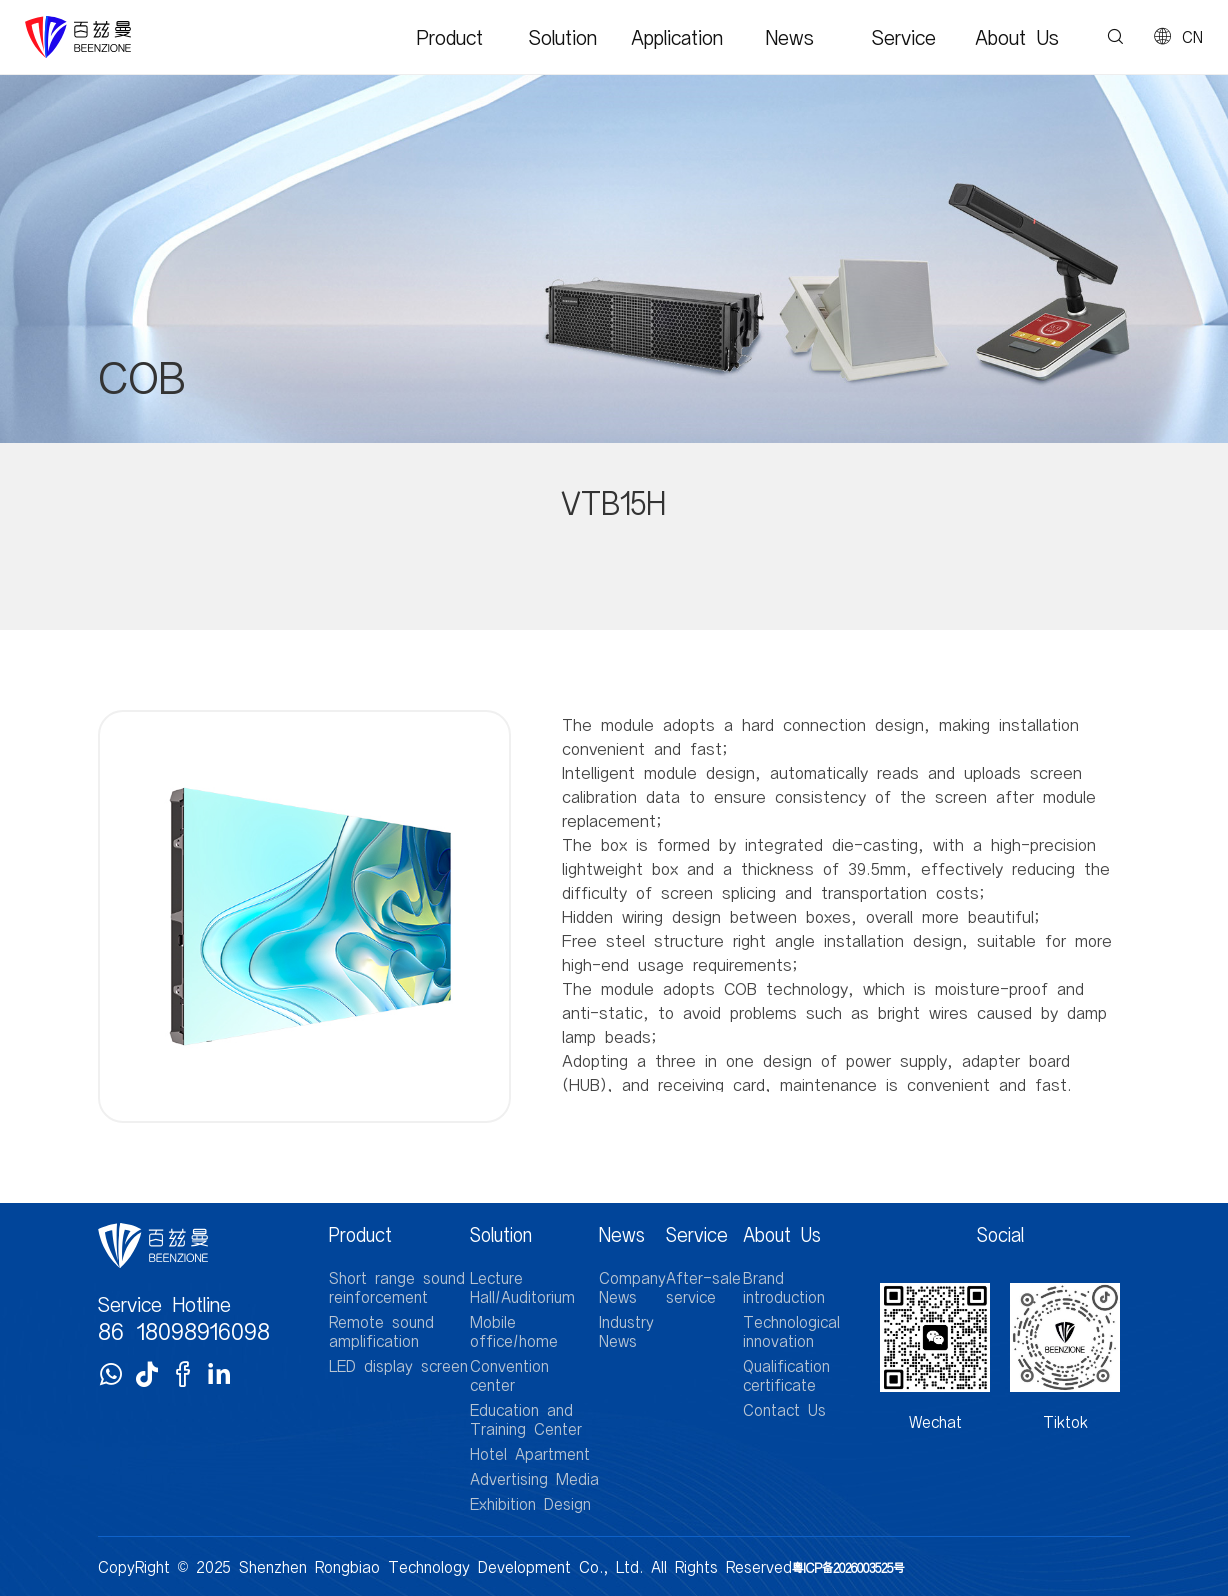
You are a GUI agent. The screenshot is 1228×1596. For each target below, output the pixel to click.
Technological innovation (791, 1331)
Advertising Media (534, 1478)
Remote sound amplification (381, 1331)
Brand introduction (784, 1287)
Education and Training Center (526, 1419)
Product (450, 37)
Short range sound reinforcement (397, 1287)
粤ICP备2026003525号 (848, 1567)
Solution (563, 37)
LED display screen (398, 1365)
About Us (1017, 37)
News (790, 37)
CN (1192, 37)
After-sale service (703, 1287)
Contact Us (784, 1409)
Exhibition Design (530, 1503)
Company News (632, 1287)
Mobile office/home (514, 1331)
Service (904, 37)
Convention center (509, 1375)
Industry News (626, 1331)
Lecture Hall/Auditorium (522, 1287)
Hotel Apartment (530, 1453)
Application (677, 37)
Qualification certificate (786, 1375)
